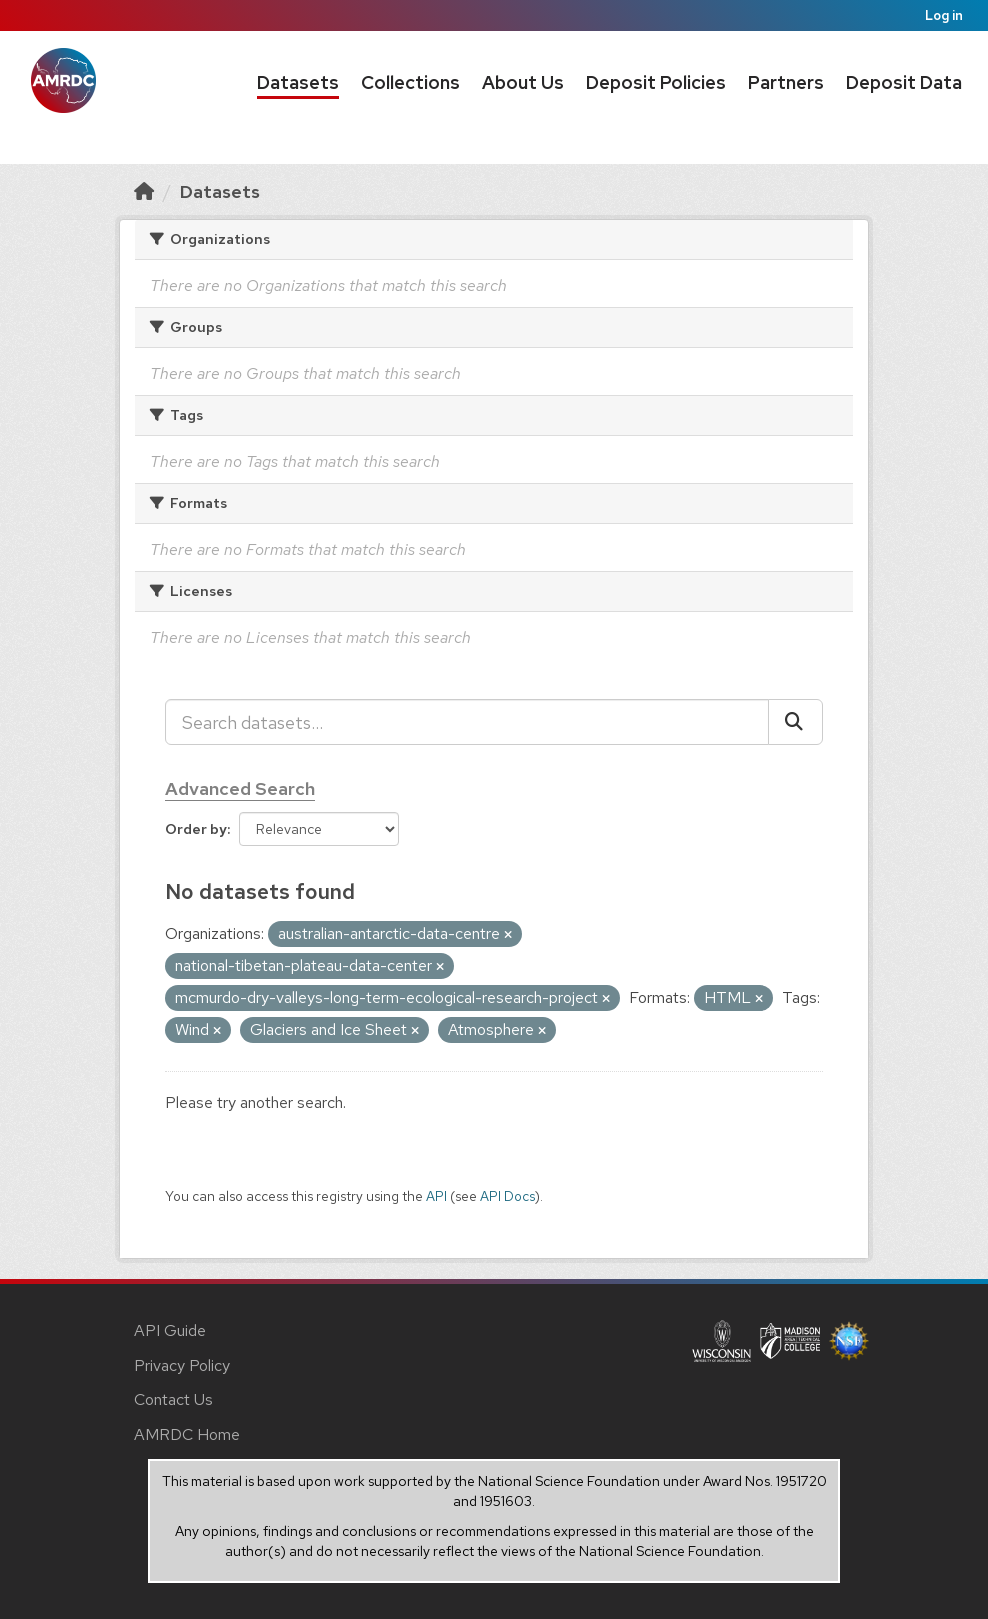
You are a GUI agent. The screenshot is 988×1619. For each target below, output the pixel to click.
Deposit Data (904, 82)
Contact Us (173, 1399)
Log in (944, 15)
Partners (786, 82)
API (436, 1196)
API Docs (507, 1196)
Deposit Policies (656, 82)
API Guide (170, 1330)
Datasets (298, 82)
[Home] (144, 191)
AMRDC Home (187, 1434)
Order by (196, 829)
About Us (523, 82)
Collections (410, 82)
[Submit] (795, 722)
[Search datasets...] (467, 722)
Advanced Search (240, 788)
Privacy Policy (182, 1365)
